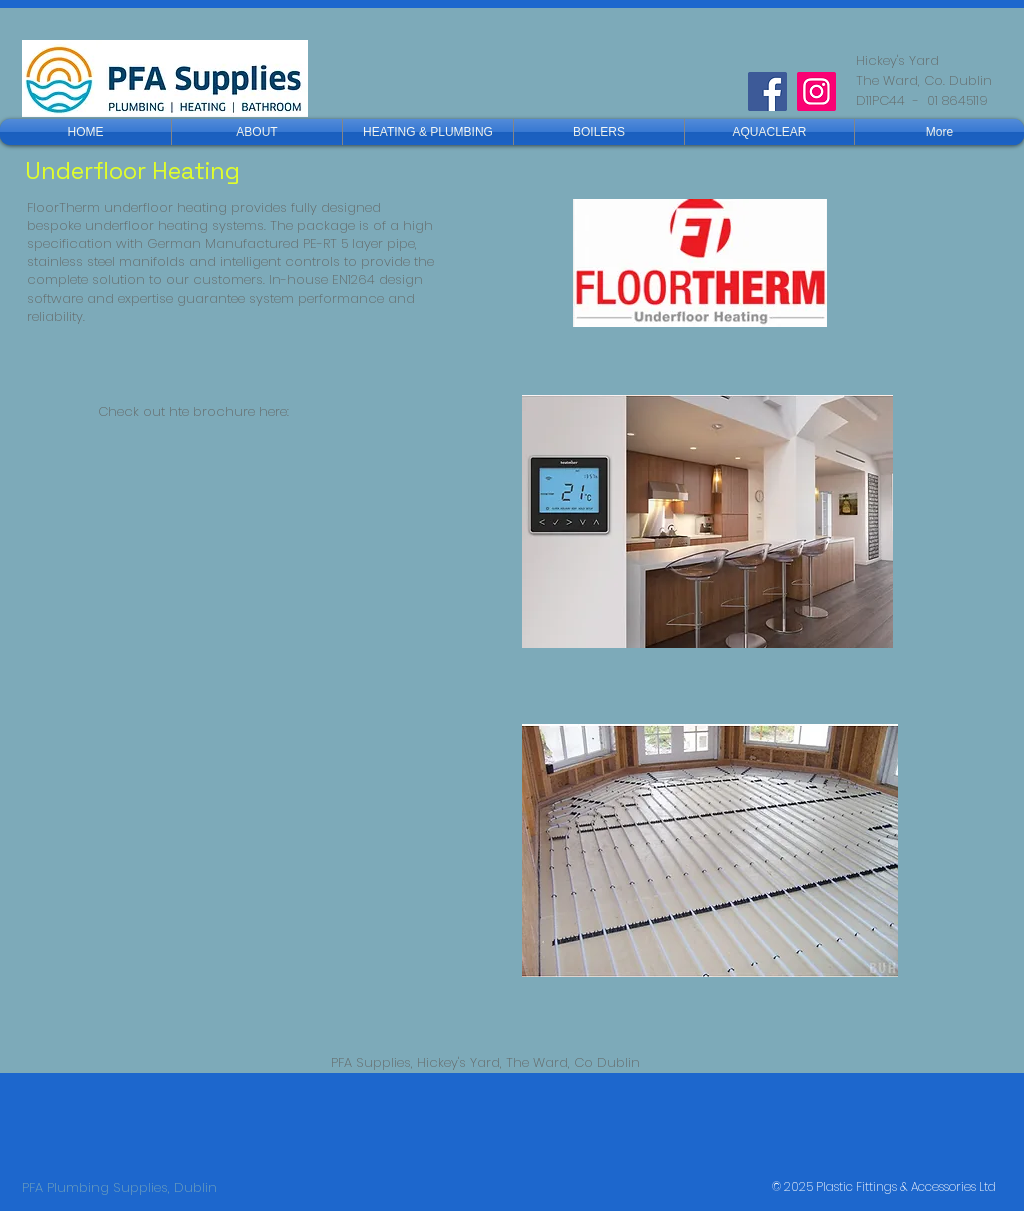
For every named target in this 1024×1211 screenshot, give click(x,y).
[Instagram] (816, 91)
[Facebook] (767, 91)
